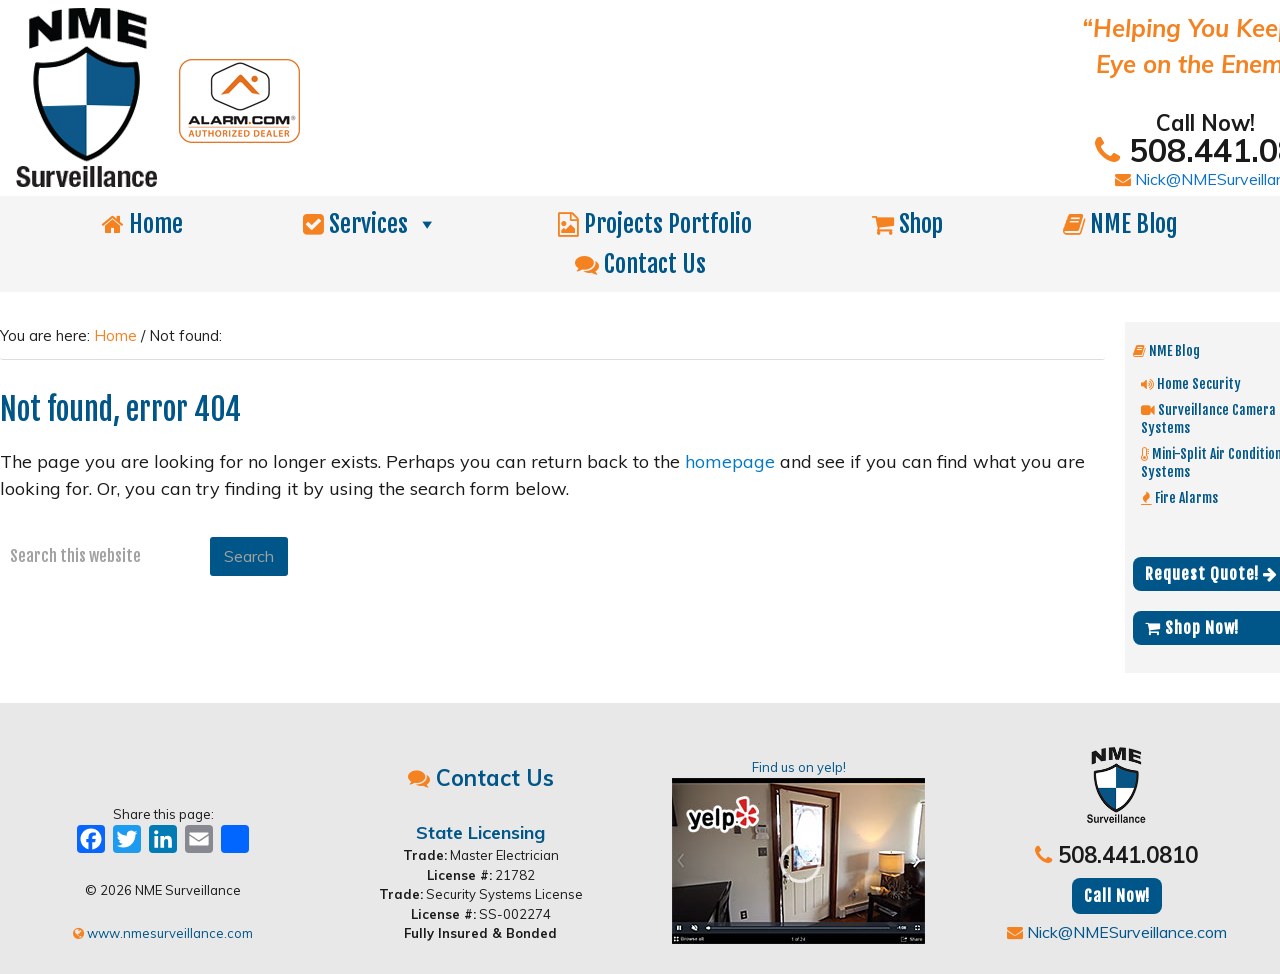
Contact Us (640, 264)
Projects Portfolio (655, 224)
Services (370, 224)
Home (142, 224)
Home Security (1191, 383)
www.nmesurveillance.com (163, 933)
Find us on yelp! (798, 851)
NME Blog (1120, 224)
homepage (730, 461)
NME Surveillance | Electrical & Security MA (435, 98)
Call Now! (1117, 896)
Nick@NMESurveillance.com (1117, 932)
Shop (907, 224)
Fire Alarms (1179, 497)
